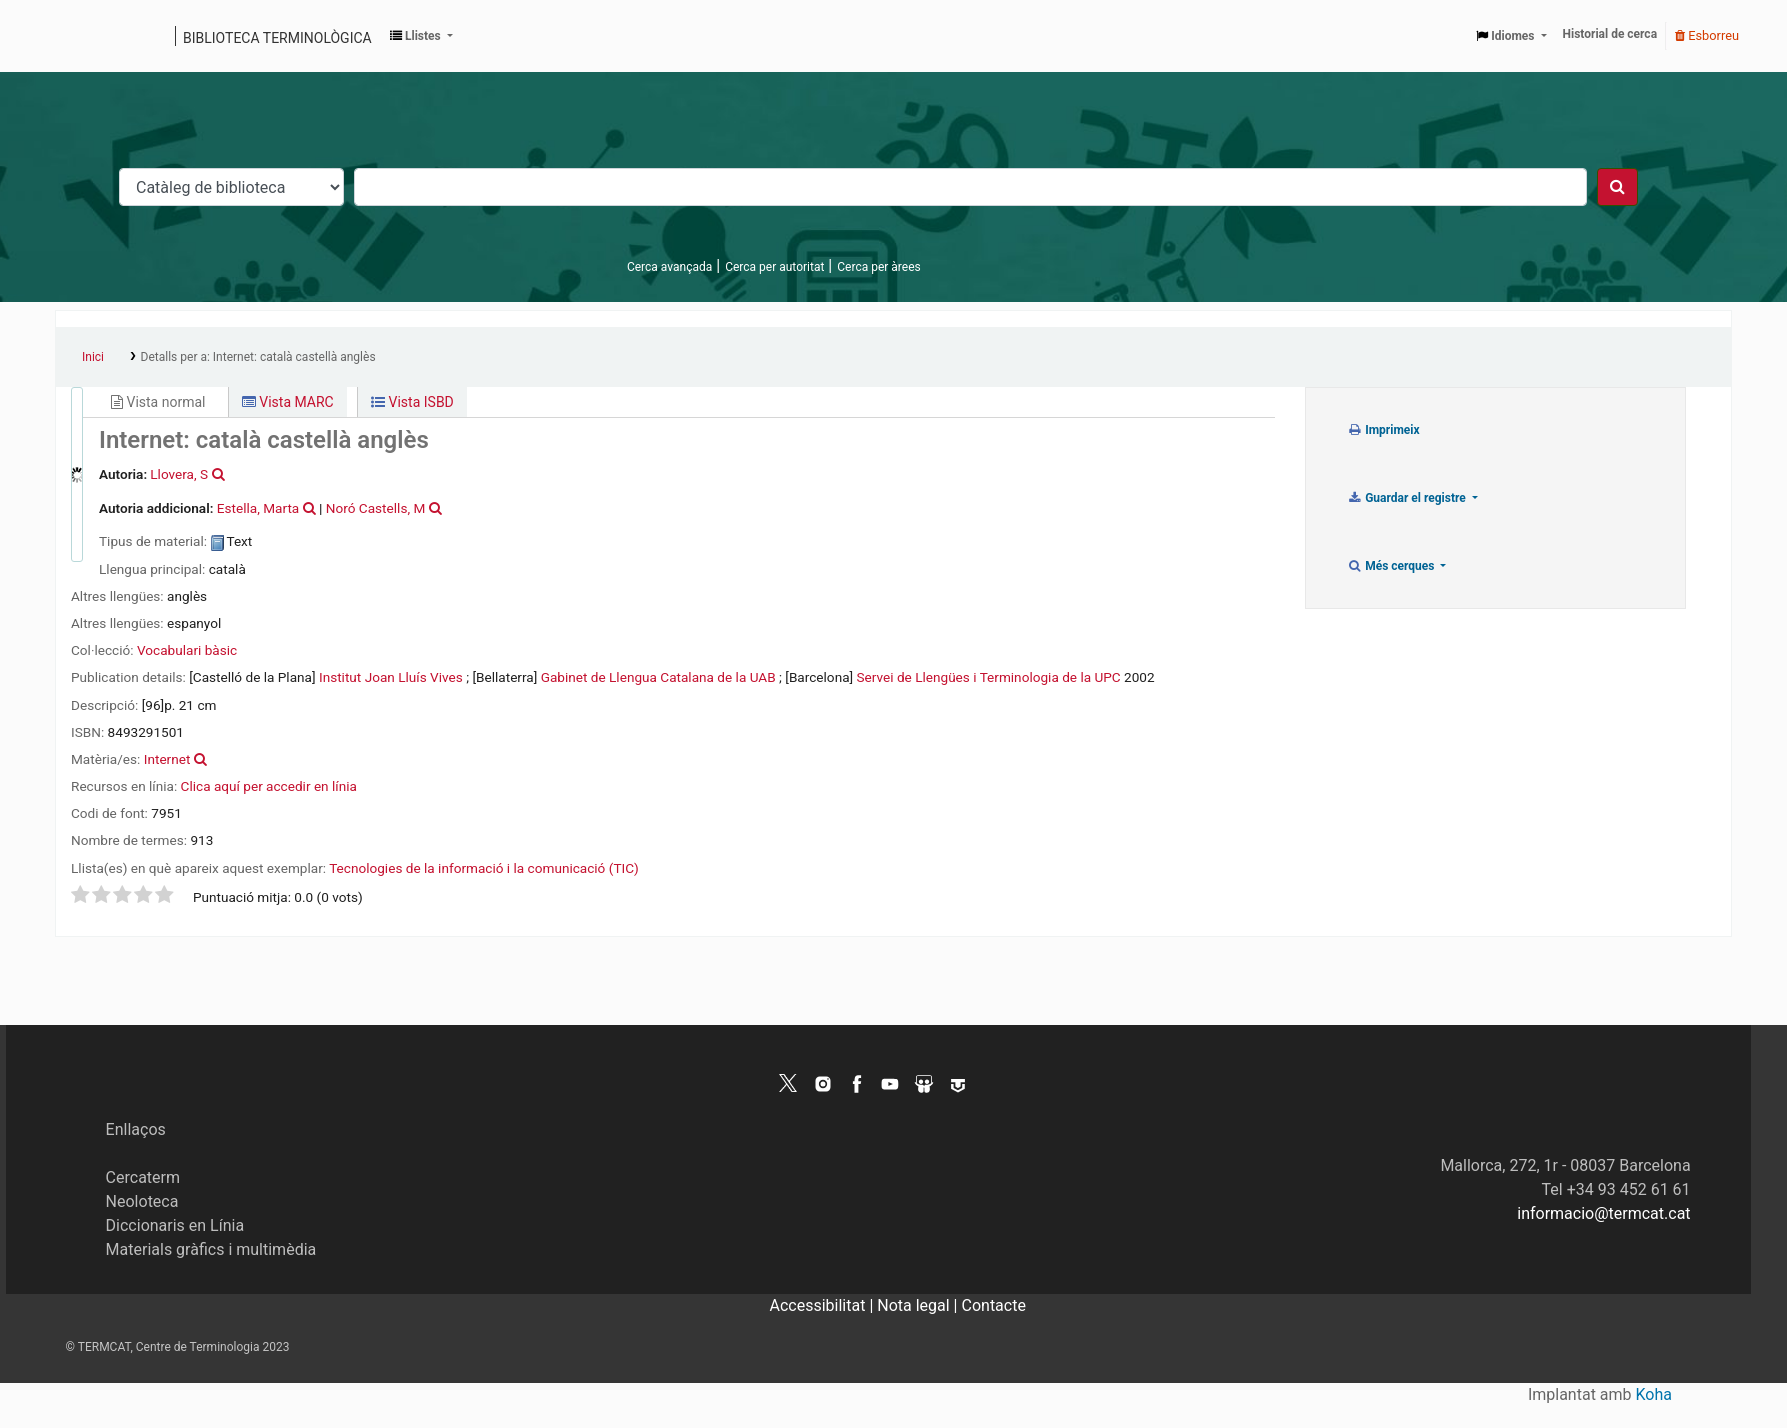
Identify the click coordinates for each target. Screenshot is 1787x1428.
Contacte (994, 1305)
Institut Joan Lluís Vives (391, 677)
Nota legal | (919, 1305)
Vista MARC (288, 402)
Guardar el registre (1408, 498)
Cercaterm (143, 1177)
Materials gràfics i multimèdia (211, 1249)
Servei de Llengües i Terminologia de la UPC (989, 677)
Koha (1654, 1394)
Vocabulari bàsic (187, 650)
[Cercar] (1617, 187)
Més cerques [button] (1392, 566)
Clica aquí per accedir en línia (269, 786)
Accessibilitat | (824, 1305)
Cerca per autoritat (774, 267)
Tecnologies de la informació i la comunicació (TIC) (483, 868)
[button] (421, 36)
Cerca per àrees (878, 267)
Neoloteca (142, 1201)
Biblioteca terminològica (277, 38)
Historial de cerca (1610, 34)
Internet (167, 759)
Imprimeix (1383, 430)
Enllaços (136, 1129)
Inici (93, 357)
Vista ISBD (412, 402)
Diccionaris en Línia (175, 1225)
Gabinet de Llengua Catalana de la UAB (658, 677)
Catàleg (77, 36)
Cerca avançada (669, 267)
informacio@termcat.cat (1603, 1213)
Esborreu (1707, 35)
